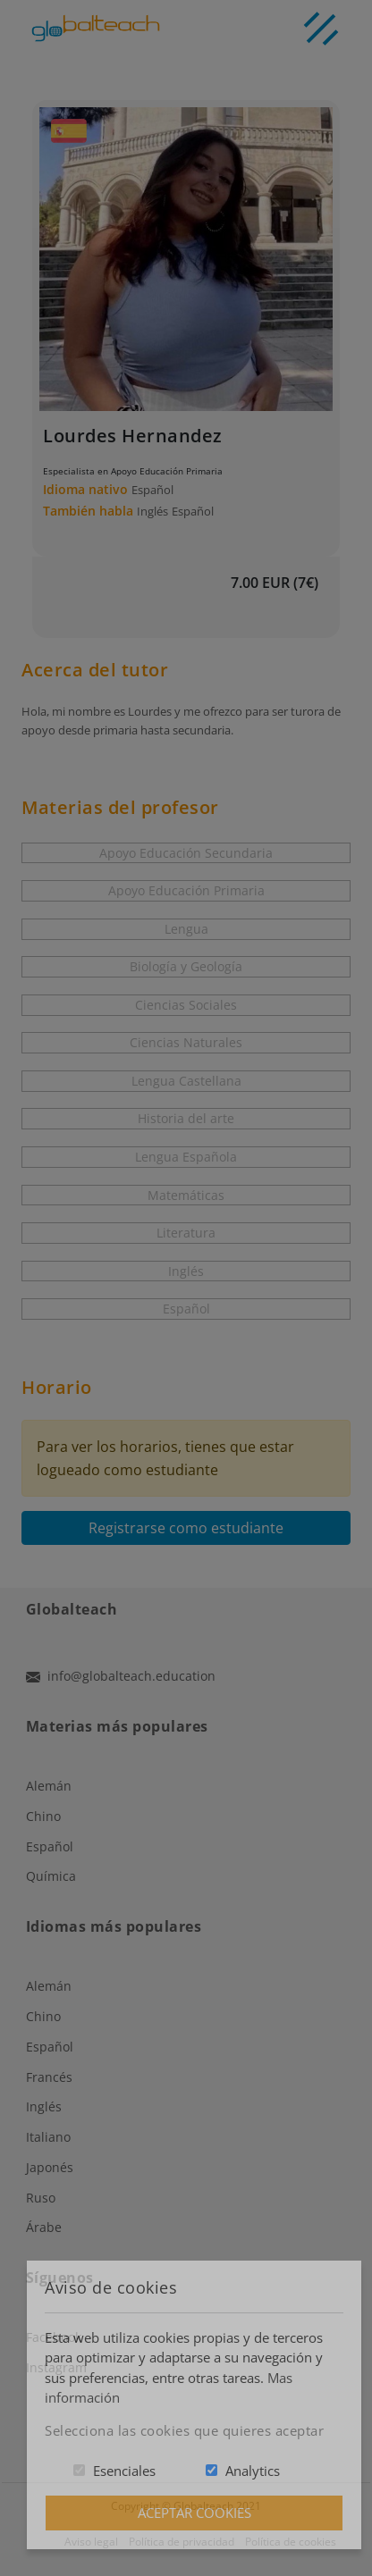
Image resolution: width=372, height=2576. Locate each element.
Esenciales (124, 2471)
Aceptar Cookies (194, 2512)
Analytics (252, 2471)
